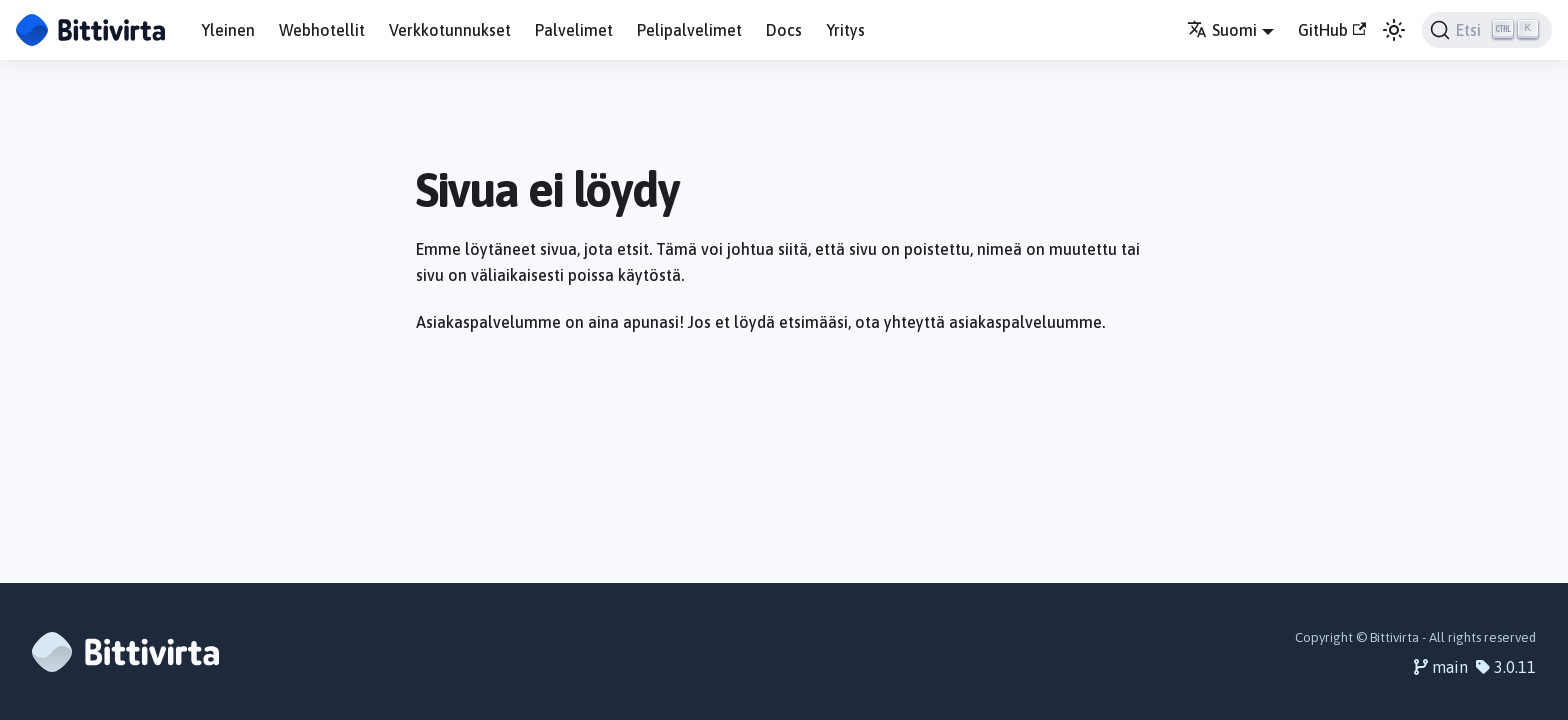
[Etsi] (1487, 30)
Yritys (845, 30)
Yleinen (228, 30)
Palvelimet (574, 30)
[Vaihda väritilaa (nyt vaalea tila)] (1394, 30)
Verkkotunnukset (450, 30)
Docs (784, 30)
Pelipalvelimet (689, 30)
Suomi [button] (1222, 30)
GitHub (1332, 30)
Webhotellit (322, 30)
